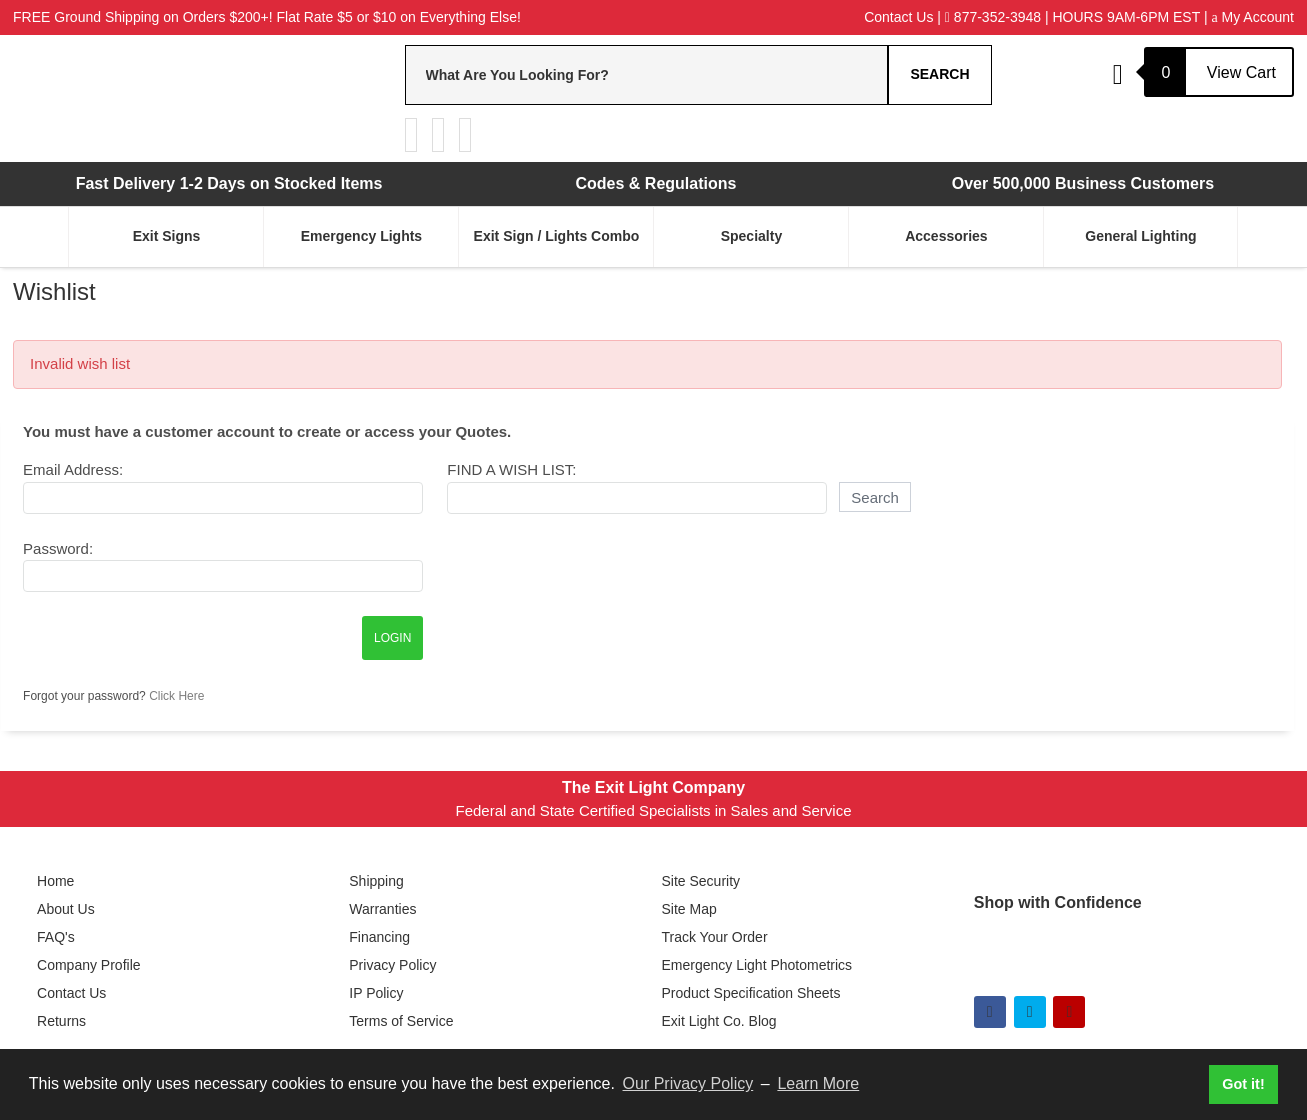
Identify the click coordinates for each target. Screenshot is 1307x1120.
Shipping (376, 881)
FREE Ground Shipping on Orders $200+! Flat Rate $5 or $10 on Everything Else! (267, 17)
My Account (1252, 17)
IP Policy (376, 993)
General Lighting (1140, 236)
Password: (58, 548)
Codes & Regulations (656, 183)
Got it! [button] (1243, 1084)
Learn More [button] (818, 1083)
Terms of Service (401, 1021)
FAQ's (56, 937)
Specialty (751, 236)
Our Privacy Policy (688, 1083)
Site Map (688, 909)
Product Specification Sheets (750, 993)
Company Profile (89, 965)
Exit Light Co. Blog (718, 1021)
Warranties (382, 909)
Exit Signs (167, 236)
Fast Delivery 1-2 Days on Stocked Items (229, 183)
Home (55, 881)
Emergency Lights (361, 236)
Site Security (700, 881)
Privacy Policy (392, 965)
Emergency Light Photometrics (756, 965)
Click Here (176, 696)
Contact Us (898, 17)
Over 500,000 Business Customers (1083, 183)
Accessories (946, 236)
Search (939, 74)
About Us (66, 909)
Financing (379, 937)
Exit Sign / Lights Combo (557, 236)
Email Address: (73, 469)
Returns (61, 1021)
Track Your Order (714, 937)
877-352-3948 (993, 17)
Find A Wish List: (511, 469)
